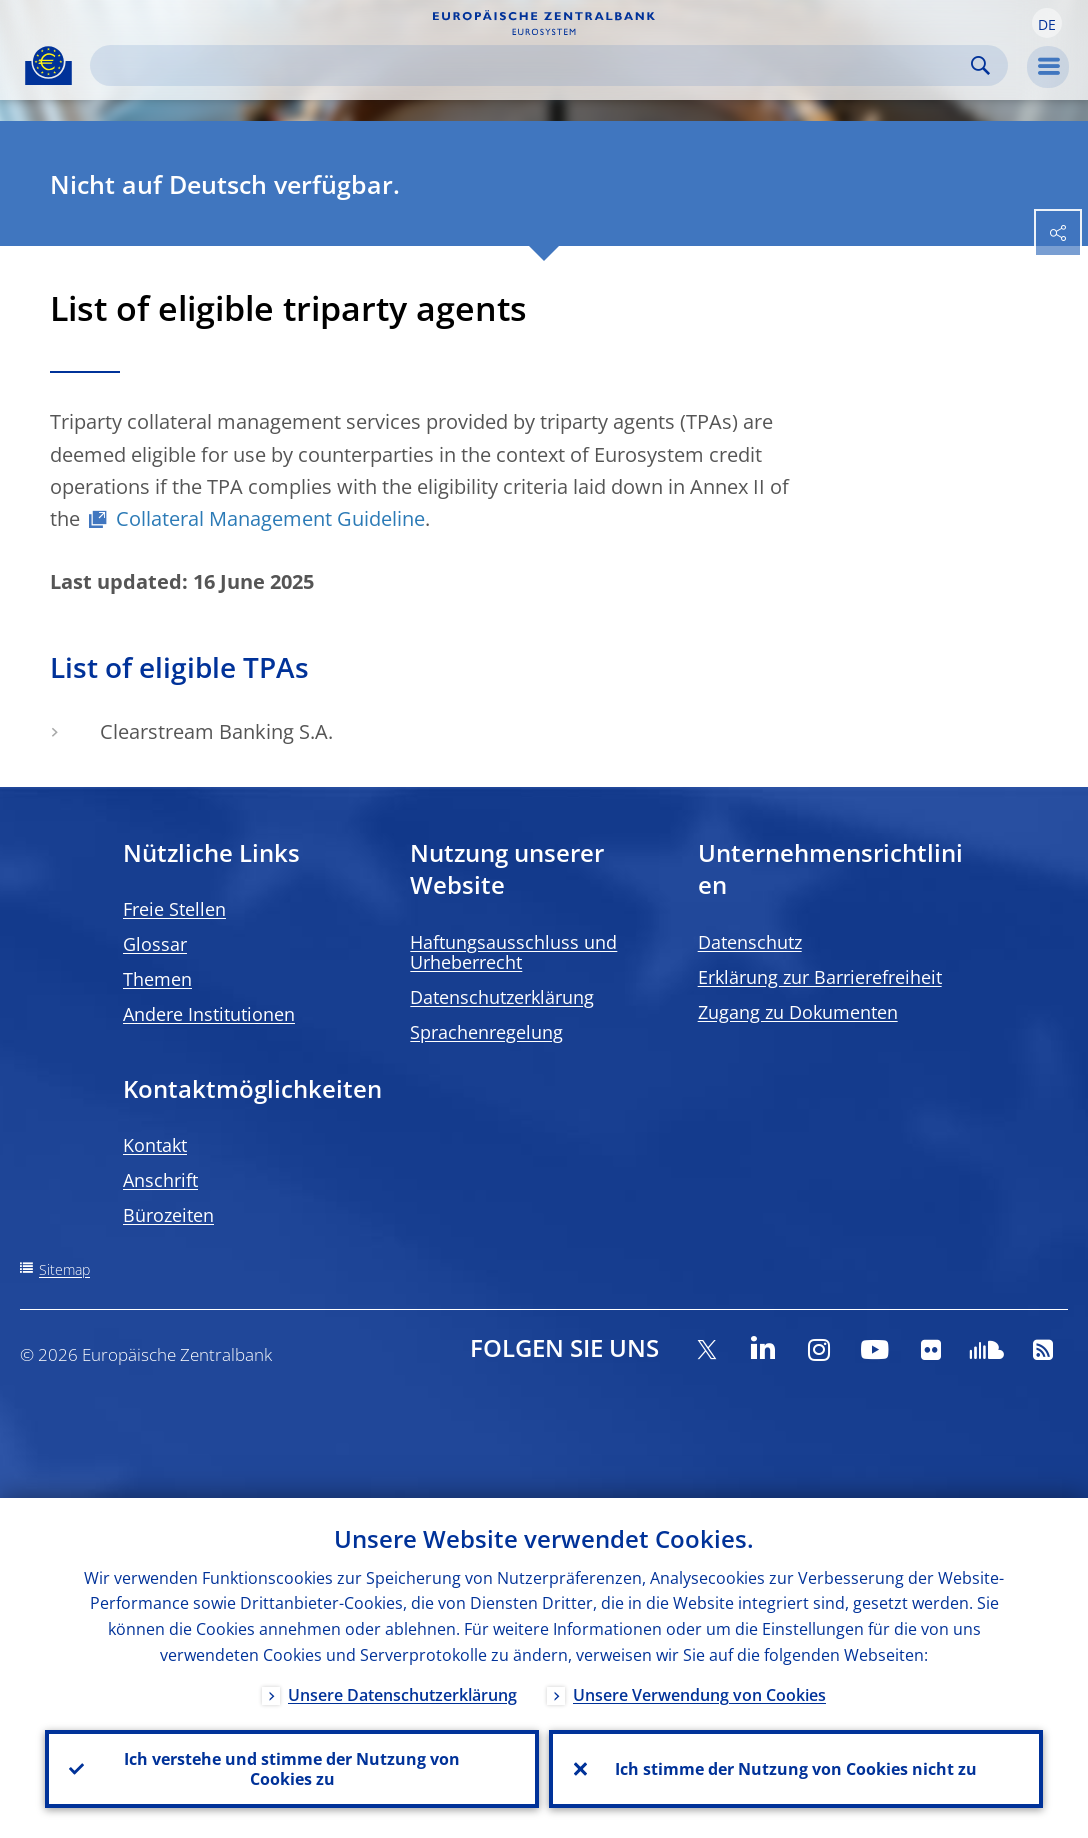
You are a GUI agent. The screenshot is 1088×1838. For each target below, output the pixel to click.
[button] (1047, 23)
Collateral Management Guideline (270, 518)
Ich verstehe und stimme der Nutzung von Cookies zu (292, 1769)
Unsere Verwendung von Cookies (699, 1695)
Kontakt (155, 1145)
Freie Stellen (174, 909)
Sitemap (64, 1269)
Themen (157, 979)
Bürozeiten (168, 1215)
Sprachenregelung (486, 1032)
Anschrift (160, 1180)
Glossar (155, 944)
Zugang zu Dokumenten (798, 1012)
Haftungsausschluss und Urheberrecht (513, 952)
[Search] (533, 65)
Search (980, 65)
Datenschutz (750, 942)
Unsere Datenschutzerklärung (402, 1695)
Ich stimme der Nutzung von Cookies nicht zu (796, 1769)
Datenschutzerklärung (502, 997)
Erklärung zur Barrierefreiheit (820, 977)
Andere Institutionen (209, 1014)
